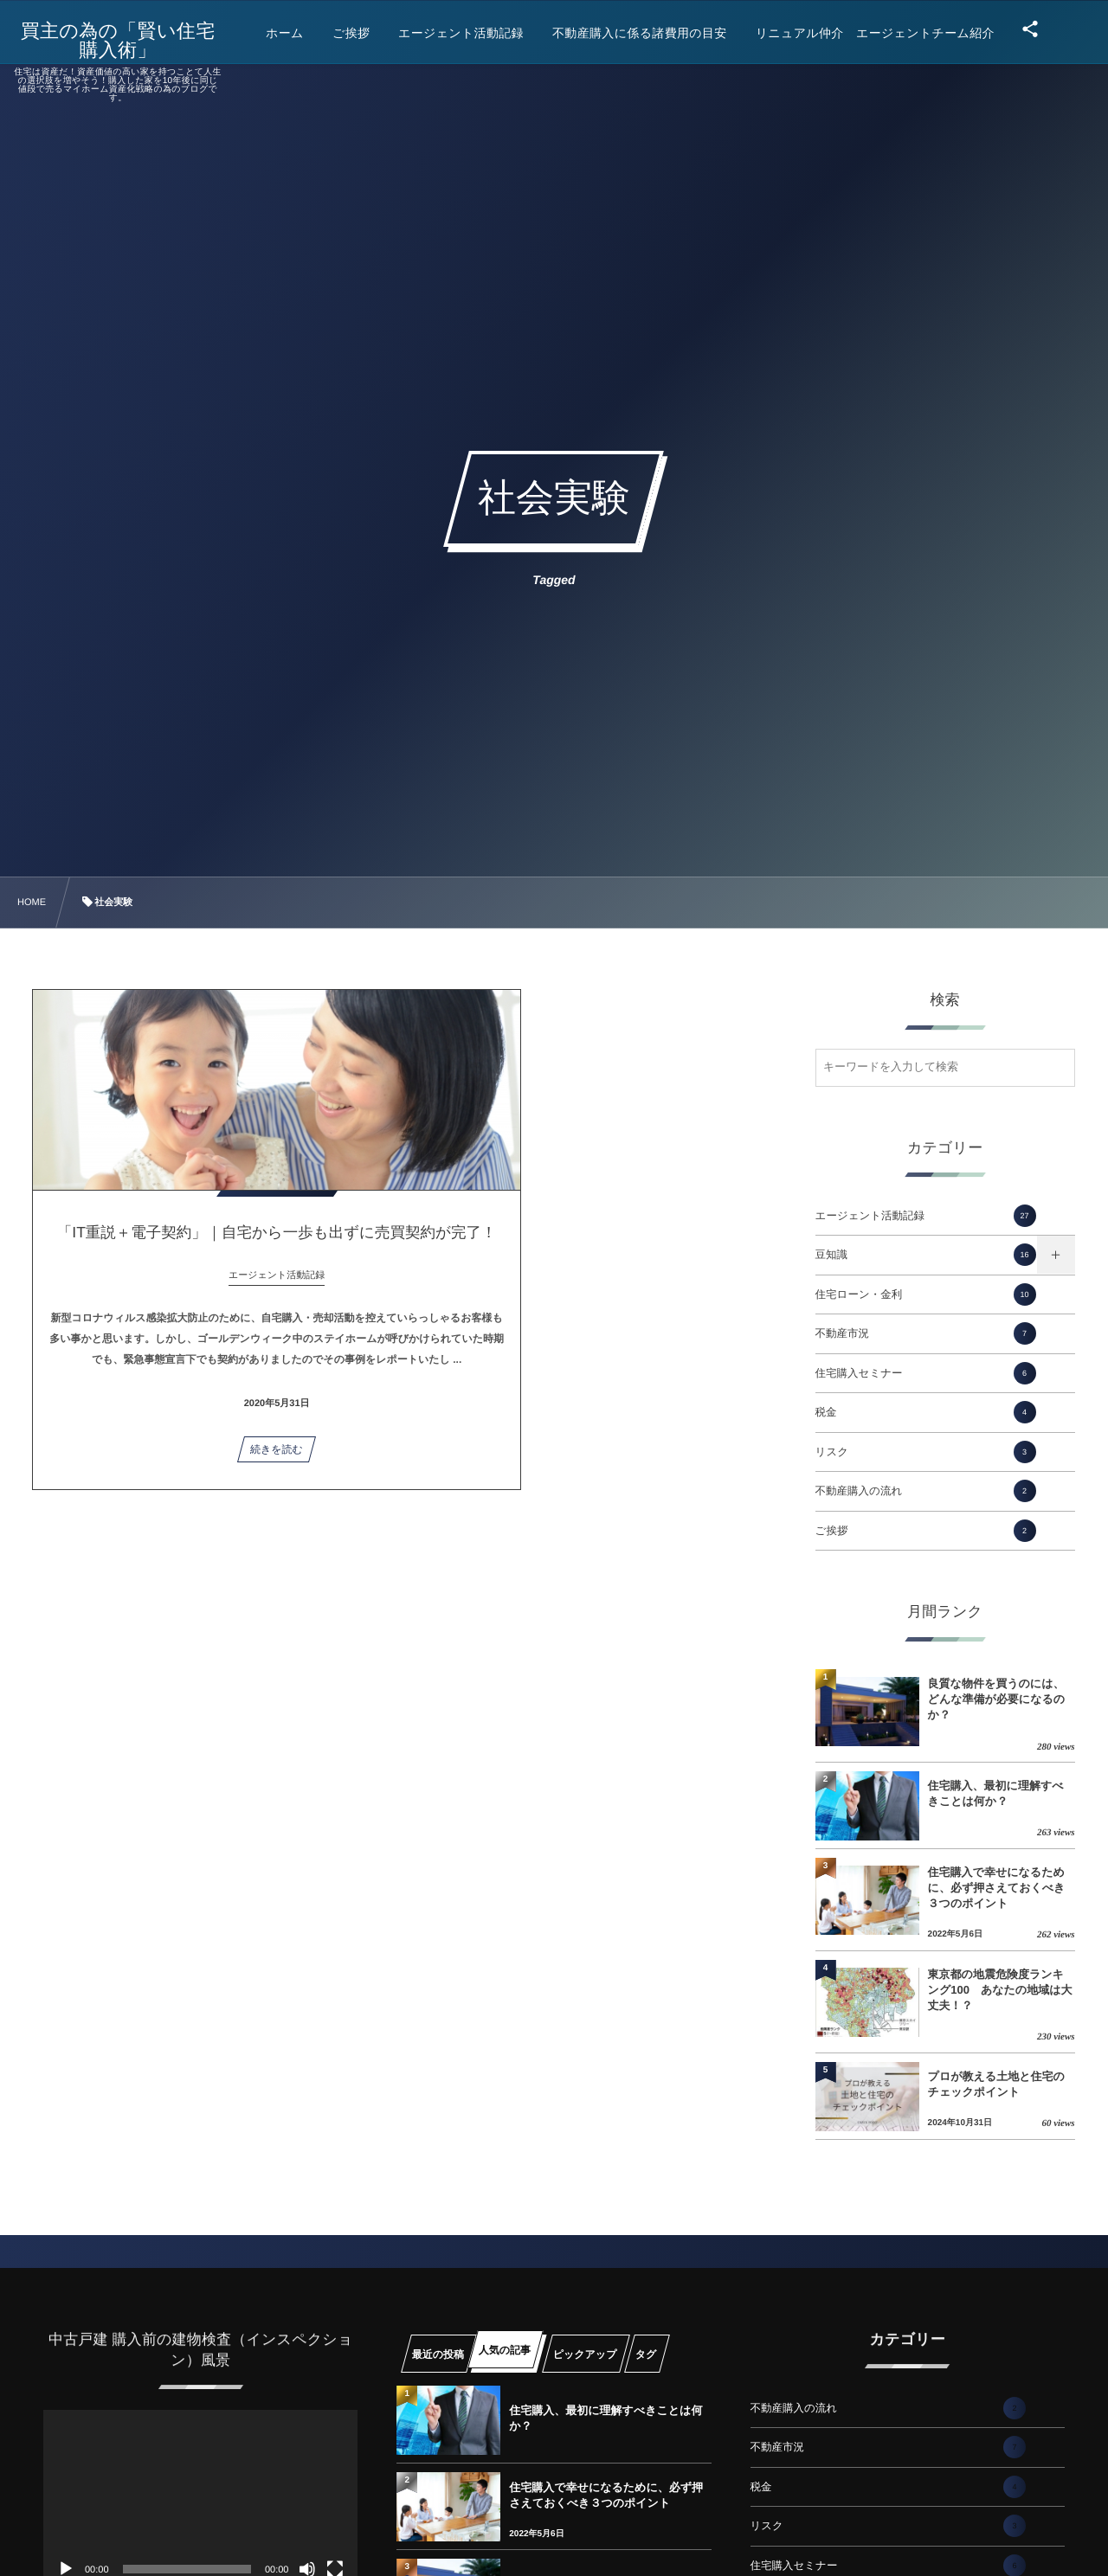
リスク (925, 1452)
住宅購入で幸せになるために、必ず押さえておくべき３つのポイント (997, 1888)
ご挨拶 (925, 1530)
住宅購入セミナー (925, 1373)
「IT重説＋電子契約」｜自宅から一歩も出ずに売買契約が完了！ (155, 1253)
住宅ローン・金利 (925, 1294)
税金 (925, 1412)
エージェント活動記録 (925, 1215)
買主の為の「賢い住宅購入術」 (126, 41)
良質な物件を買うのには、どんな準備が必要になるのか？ (996, 1699)
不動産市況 (925, 1333)
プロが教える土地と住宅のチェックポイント (996, 2084)
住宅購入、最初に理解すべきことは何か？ (996, 1793)
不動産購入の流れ (925, 1491)
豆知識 (925, 1254)
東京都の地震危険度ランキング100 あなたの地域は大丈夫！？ (1000, 1990)
